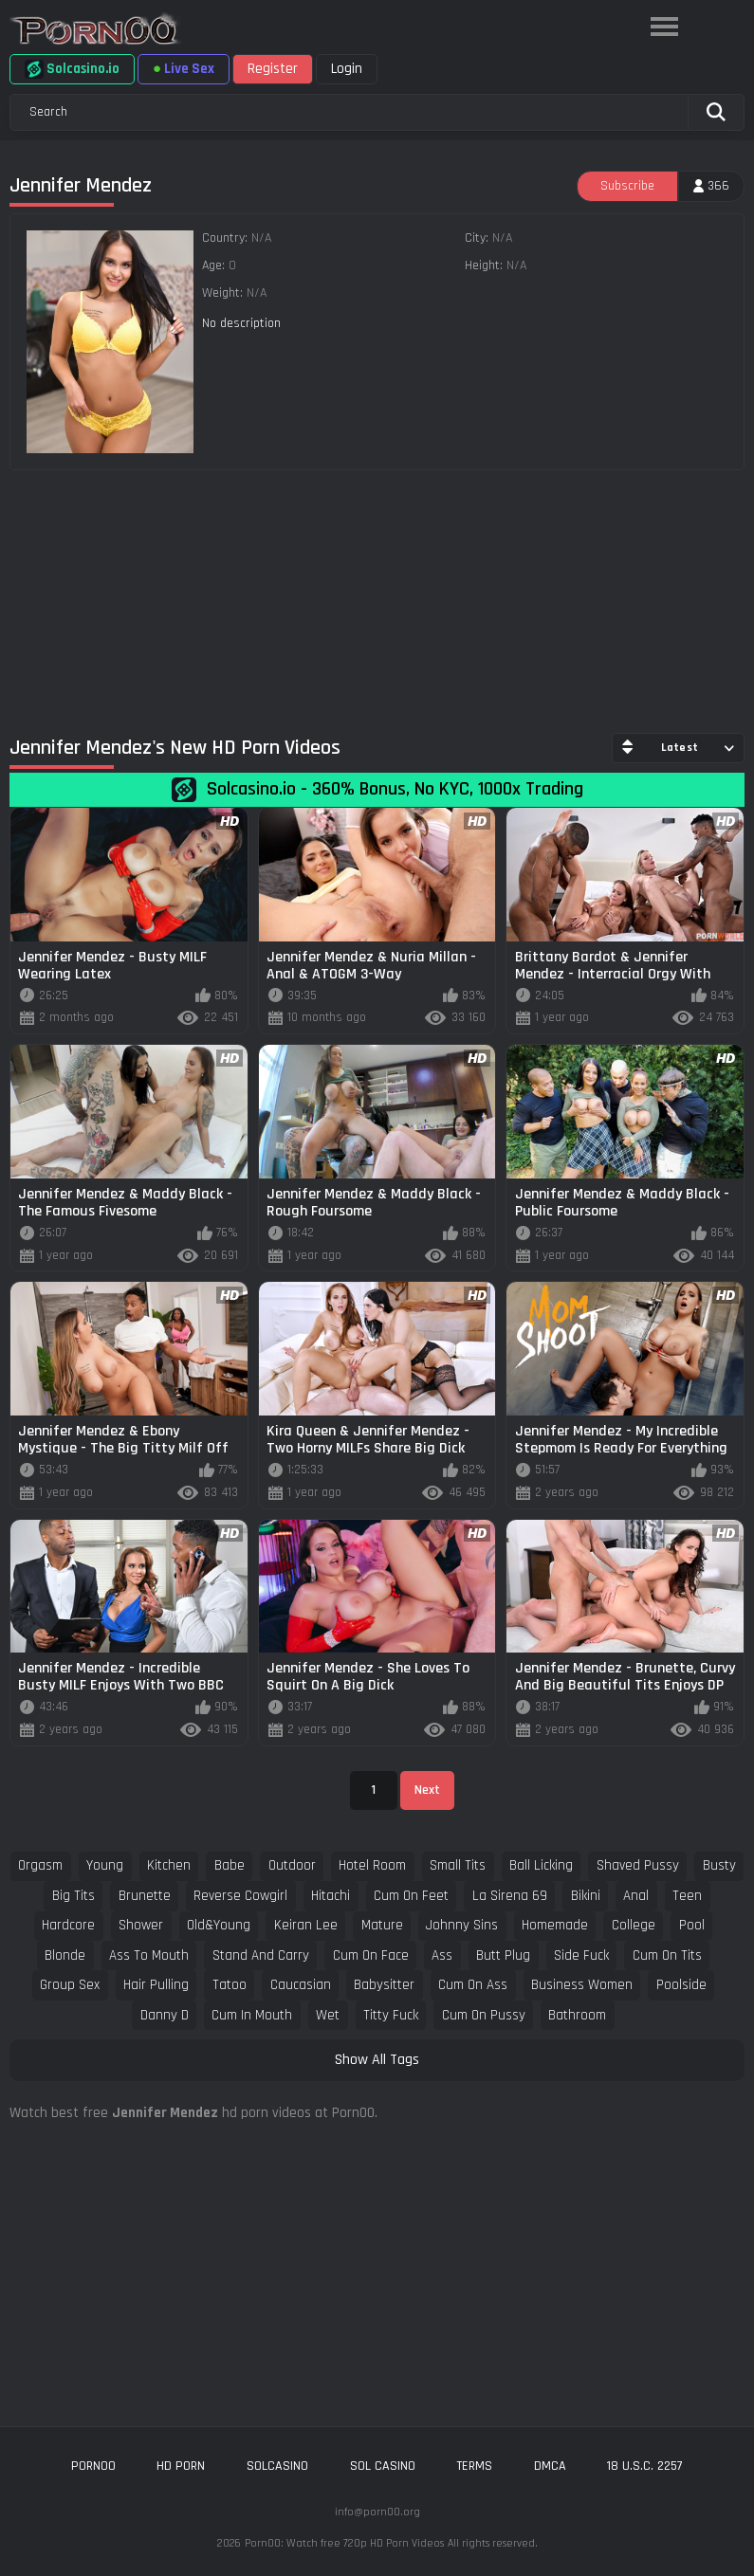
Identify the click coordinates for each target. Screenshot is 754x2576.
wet (328, 2015)
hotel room (372, 1865)
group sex (70, 1985)
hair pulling (156, 1985)
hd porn (180, 2466)
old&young (218, 1925)
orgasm (40, 1865)
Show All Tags (377, 2060)
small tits (458, 1865)
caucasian (300, 1985)
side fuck (581, 1955)
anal (636, 1896)
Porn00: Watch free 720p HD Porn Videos (344, 2543)
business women (582, 1985)
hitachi (330, 1896)
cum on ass (472, 1985)
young (104, 1865)
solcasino (277, 2466)
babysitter (384, 1985)
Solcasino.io (72, 69)
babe (229, 1865)
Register (273, 69)
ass (442, 1955)
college (633, 1925)
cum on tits (667, 1955)
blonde (65, 1955)
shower (141, 1925)
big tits (73, 1896)
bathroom (577, 2015)
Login (346, 69)
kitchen (169, 1865)
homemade (555, 1925)
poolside (681, 1985)
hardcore (68, 1925)
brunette (145, 1896)
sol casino (382, 2466)
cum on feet (411, 1896)
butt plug (503, 1955)
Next (427, 1790)
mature (382, 1925)
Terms (474, 2466)
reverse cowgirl (240, 1896)
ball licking (541, 1865)
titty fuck (390, 2015)
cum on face (371, 1955)
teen (687, 1896)
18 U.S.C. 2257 (645, 2466)
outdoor (292, 1865)
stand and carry (260, 1955)
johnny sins (462, 1925)
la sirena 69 (509, 1896)
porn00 (93, 2466)
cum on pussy (483, 2015)
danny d (164, 2015)
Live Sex (183, 69)
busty (719, 1865)
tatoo (229, 1985)
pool (692, 1925)
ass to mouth (149, 1955)
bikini (585, 1896)
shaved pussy (638, 1865)
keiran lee (306, 1925)
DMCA (550, 2466)
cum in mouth (251, 2015)
